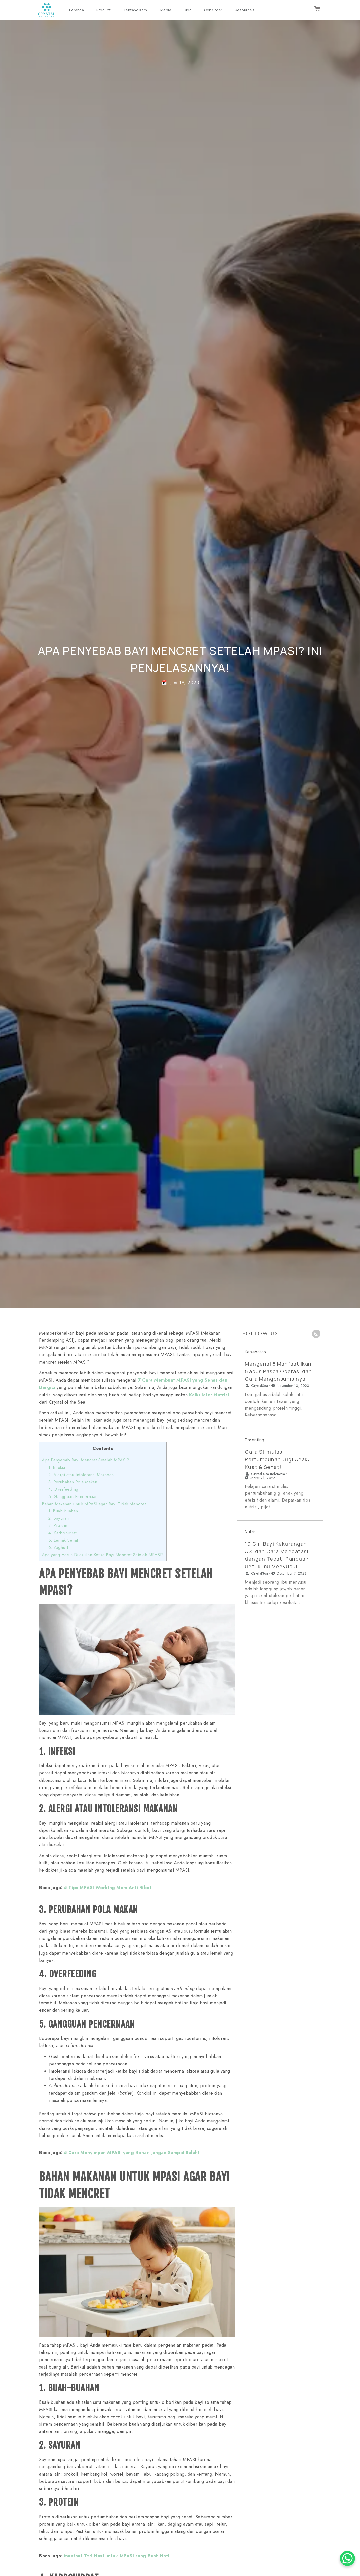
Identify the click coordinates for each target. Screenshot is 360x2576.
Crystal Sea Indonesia (268, 1473)
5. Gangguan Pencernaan (73, 1496)
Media (165, 10)
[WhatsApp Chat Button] (347, 2558)
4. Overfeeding (63, 1489)
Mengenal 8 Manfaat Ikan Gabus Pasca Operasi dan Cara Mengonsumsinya (278, 1371)
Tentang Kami (135, 10)
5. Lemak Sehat (63, 1540)
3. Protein (57, 1525)
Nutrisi (251, 1532)
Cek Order (213, 10)
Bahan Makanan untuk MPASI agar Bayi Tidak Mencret (94, 1504)
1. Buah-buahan (63, 1511)
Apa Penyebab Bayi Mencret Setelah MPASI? (85, 1460)
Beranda (76, 10)
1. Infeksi (56, 1467)
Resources (245, 10)
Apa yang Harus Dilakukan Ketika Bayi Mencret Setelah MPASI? (103, 1555)
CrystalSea (259, 1385)
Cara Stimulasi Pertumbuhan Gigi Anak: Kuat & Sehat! (277, 1459)
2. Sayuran (58, 1518)
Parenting (254, 1440)
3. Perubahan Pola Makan (72, 1482)
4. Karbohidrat (62, 1533)
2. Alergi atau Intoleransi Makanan (81, 1475)
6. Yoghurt (58, 1547)
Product (103, 10)
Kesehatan (255, 1352)
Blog (188, 10)
